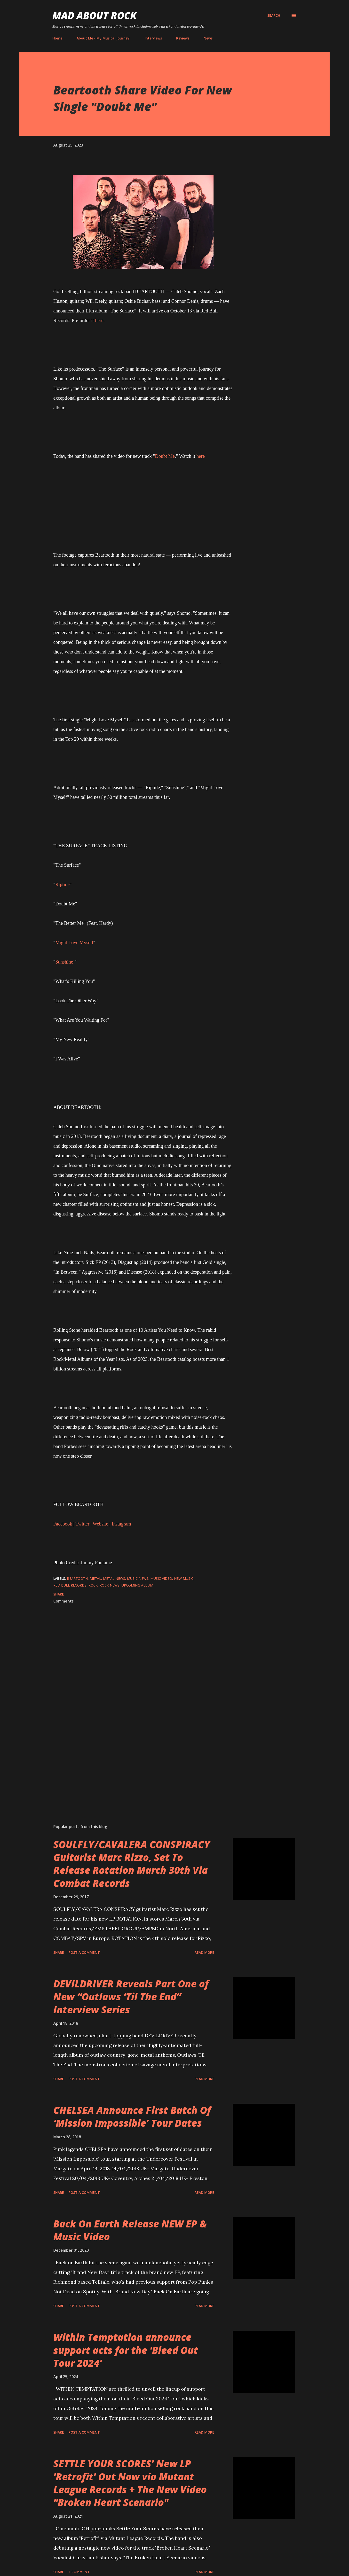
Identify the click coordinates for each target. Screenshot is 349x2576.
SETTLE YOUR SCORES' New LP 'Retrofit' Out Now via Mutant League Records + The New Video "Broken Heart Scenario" (130, 2483)
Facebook (62, 1523)
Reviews (182, 38)
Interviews (153, 38)
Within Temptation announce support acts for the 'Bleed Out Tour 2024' (125, 2350)
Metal (95, 1578)
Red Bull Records (70, 1585)
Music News (137, 1578)
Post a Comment (84, 1952)
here (98, 320)
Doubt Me (165, 456)
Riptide (62, 884)
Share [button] (58, 1594)
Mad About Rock (94, 15)
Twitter (81, 1523)
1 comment (79, 2571)
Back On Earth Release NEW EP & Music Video (130, 2230)
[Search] (273, 15)
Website (100, 1523)
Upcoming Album (137, 1585)
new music (183, 1578)
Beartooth (77, 1578)
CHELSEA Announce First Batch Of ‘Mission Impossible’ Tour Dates (132, 2116)
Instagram (121, 1523)
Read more (204, 1952)
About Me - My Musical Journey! (103, 38)
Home (57, 38)
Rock (93, 1585)
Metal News (114, 1578)
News (208, 38)
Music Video (161, 1578)
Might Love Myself (74, 942)
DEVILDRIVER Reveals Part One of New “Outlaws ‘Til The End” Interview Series (131, 1996)
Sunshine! (65, 962)
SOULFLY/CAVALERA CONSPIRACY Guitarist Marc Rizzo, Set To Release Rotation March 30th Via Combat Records (131, 1864)
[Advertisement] (135, 1764)
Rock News (109, 1585)
